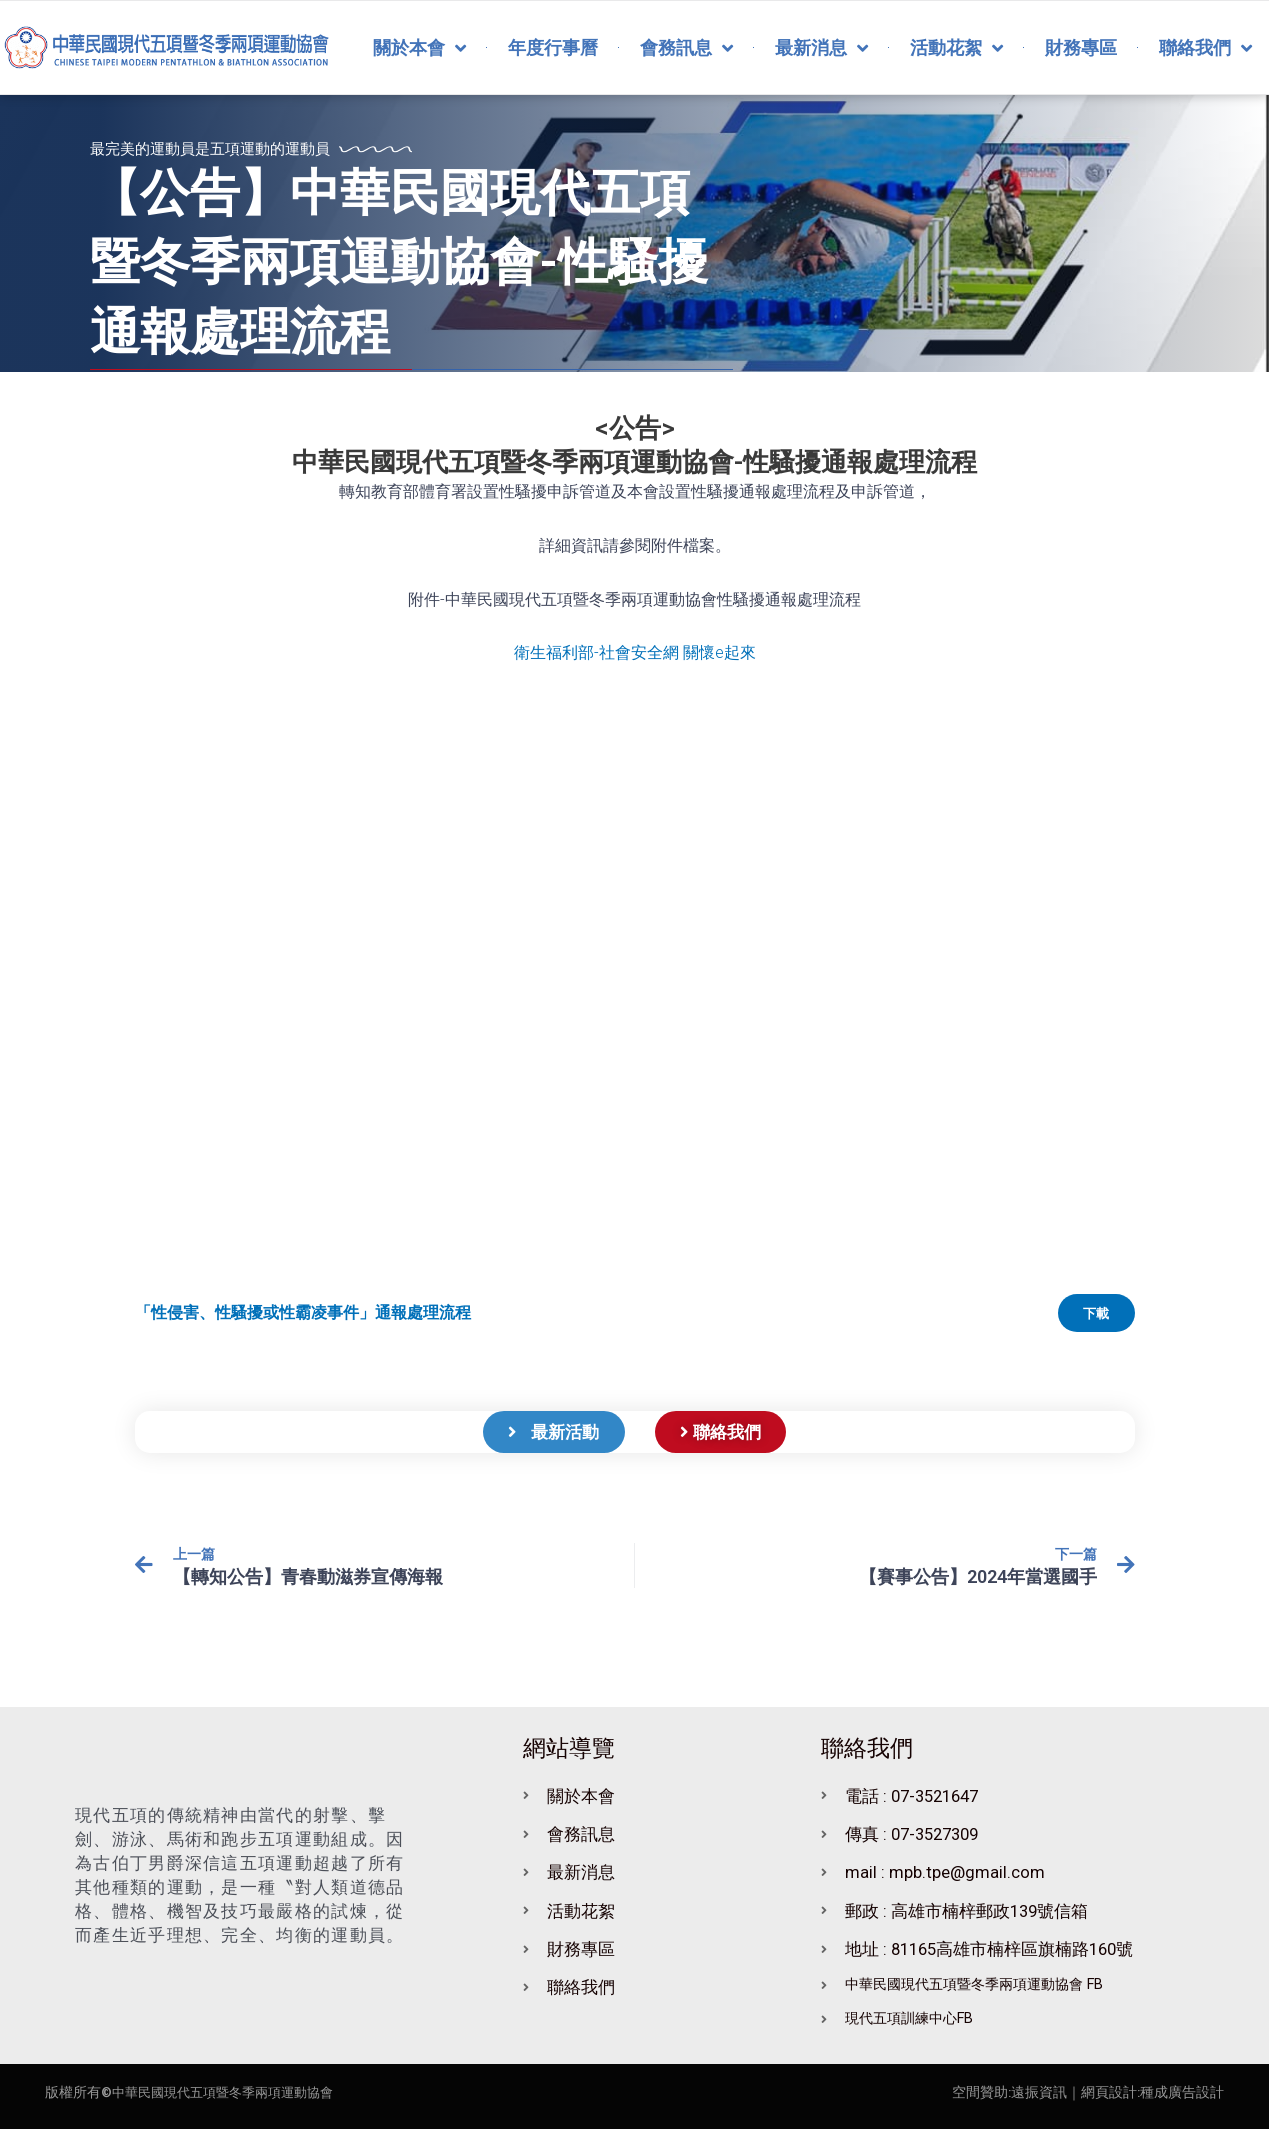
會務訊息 (686, 48)
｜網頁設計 (1102, 2092)
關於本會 (419, 48)
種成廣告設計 (1182, 2092)
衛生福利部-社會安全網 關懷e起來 (635, 652)
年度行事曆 (553, 47)
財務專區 (1081, 47)
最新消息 (821, 48)
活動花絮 (956, 48)
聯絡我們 (1205, 48)
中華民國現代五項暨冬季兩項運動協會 (231, 2092)
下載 (1091, 1316)
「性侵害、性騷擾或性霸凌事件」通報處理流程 (303, 1315)
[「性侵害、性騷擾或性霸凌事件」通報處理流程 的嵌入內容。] (635, 994)
